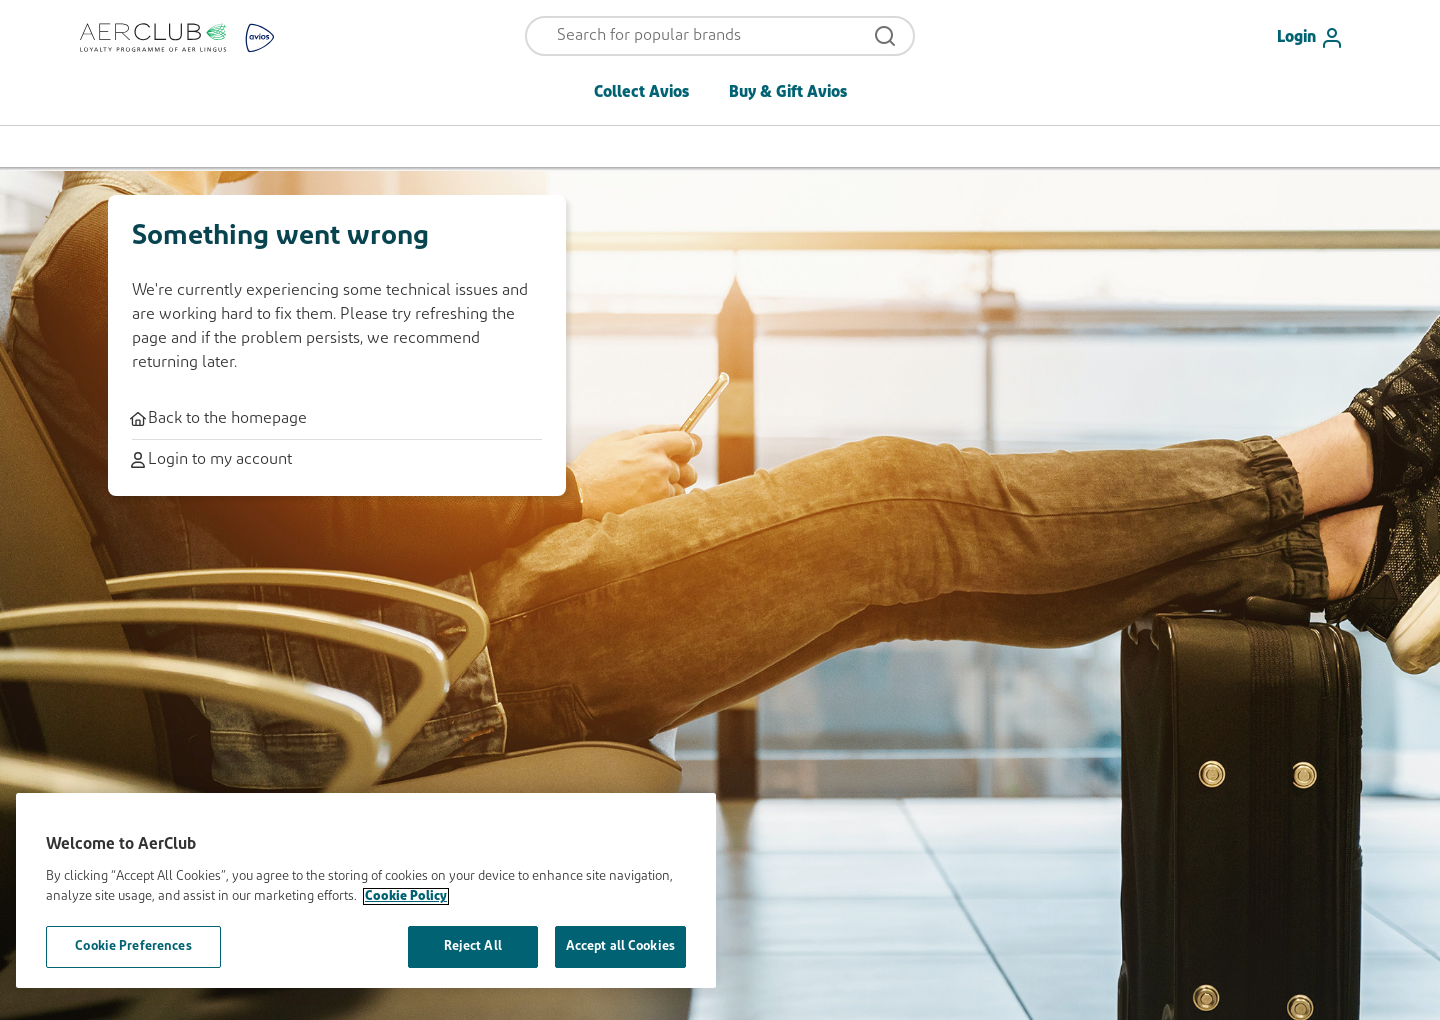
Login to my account (212, 460)
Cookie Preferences (133, 946)
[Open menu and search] (707, 36)
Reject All (473, 946)
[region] (366, 890)
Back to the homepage (219, 419)
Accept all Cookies (620, 946)
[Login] (1318, 38)
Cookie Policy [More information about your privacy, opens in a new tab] (406, 896)
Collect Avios (641, 93)
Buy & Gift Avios (788, 93)
